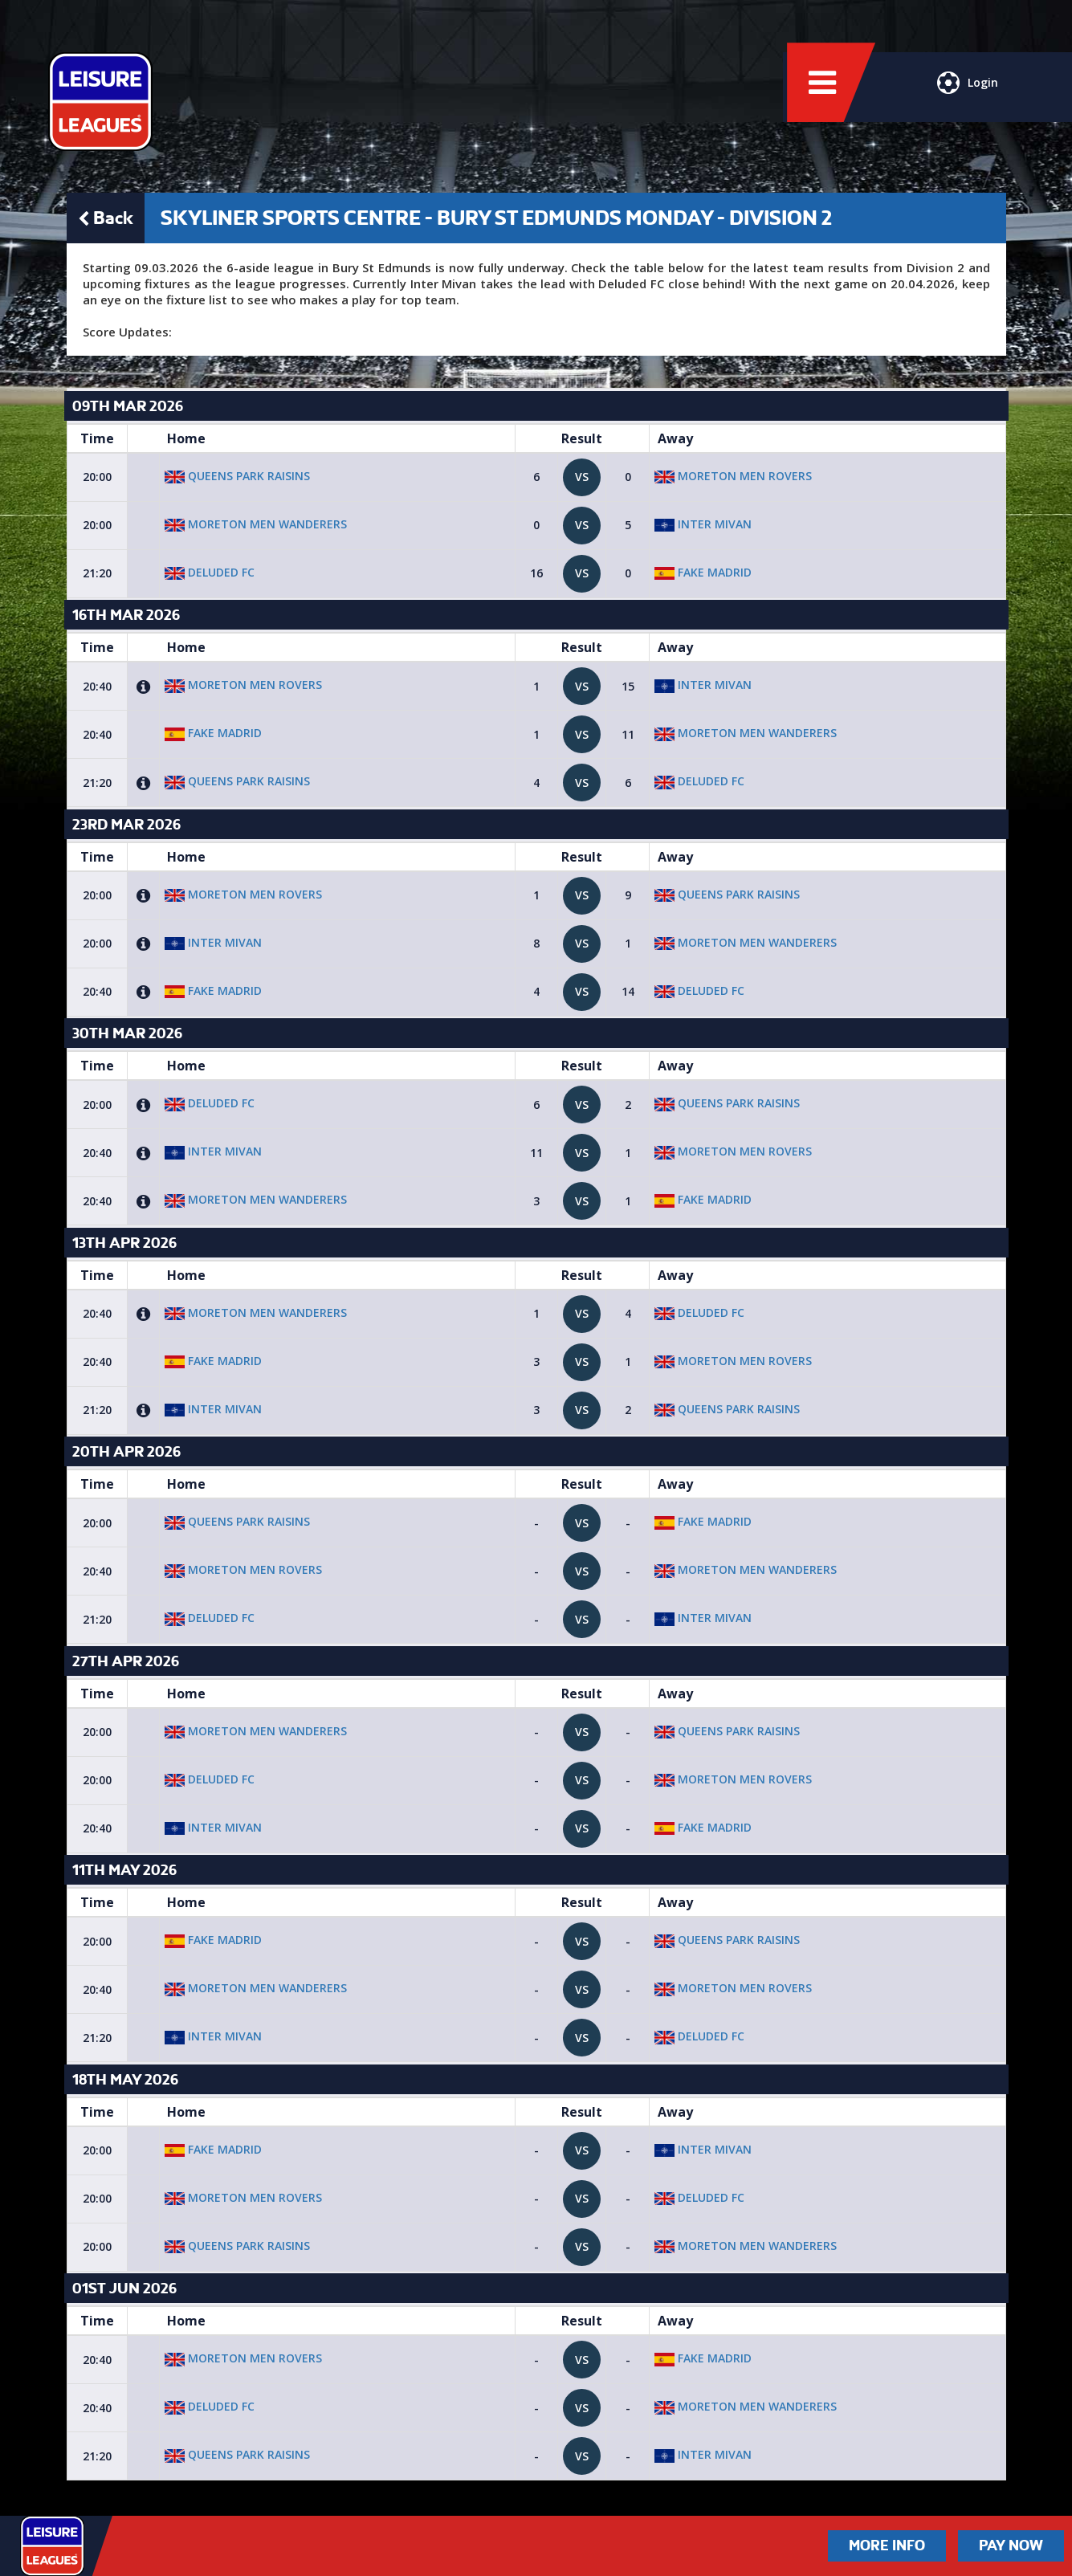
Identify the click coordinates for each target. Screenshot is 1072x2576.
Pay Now (1011, 2545)
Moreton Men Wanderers (256, 524)
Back (105, 218)
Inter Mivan (703, 524)
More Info (887, 2545)
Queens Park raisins (237, 475)
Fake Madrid (703, 572)
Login (966, 92)
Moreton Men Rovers (733, 475)
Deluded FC (210, 572)
